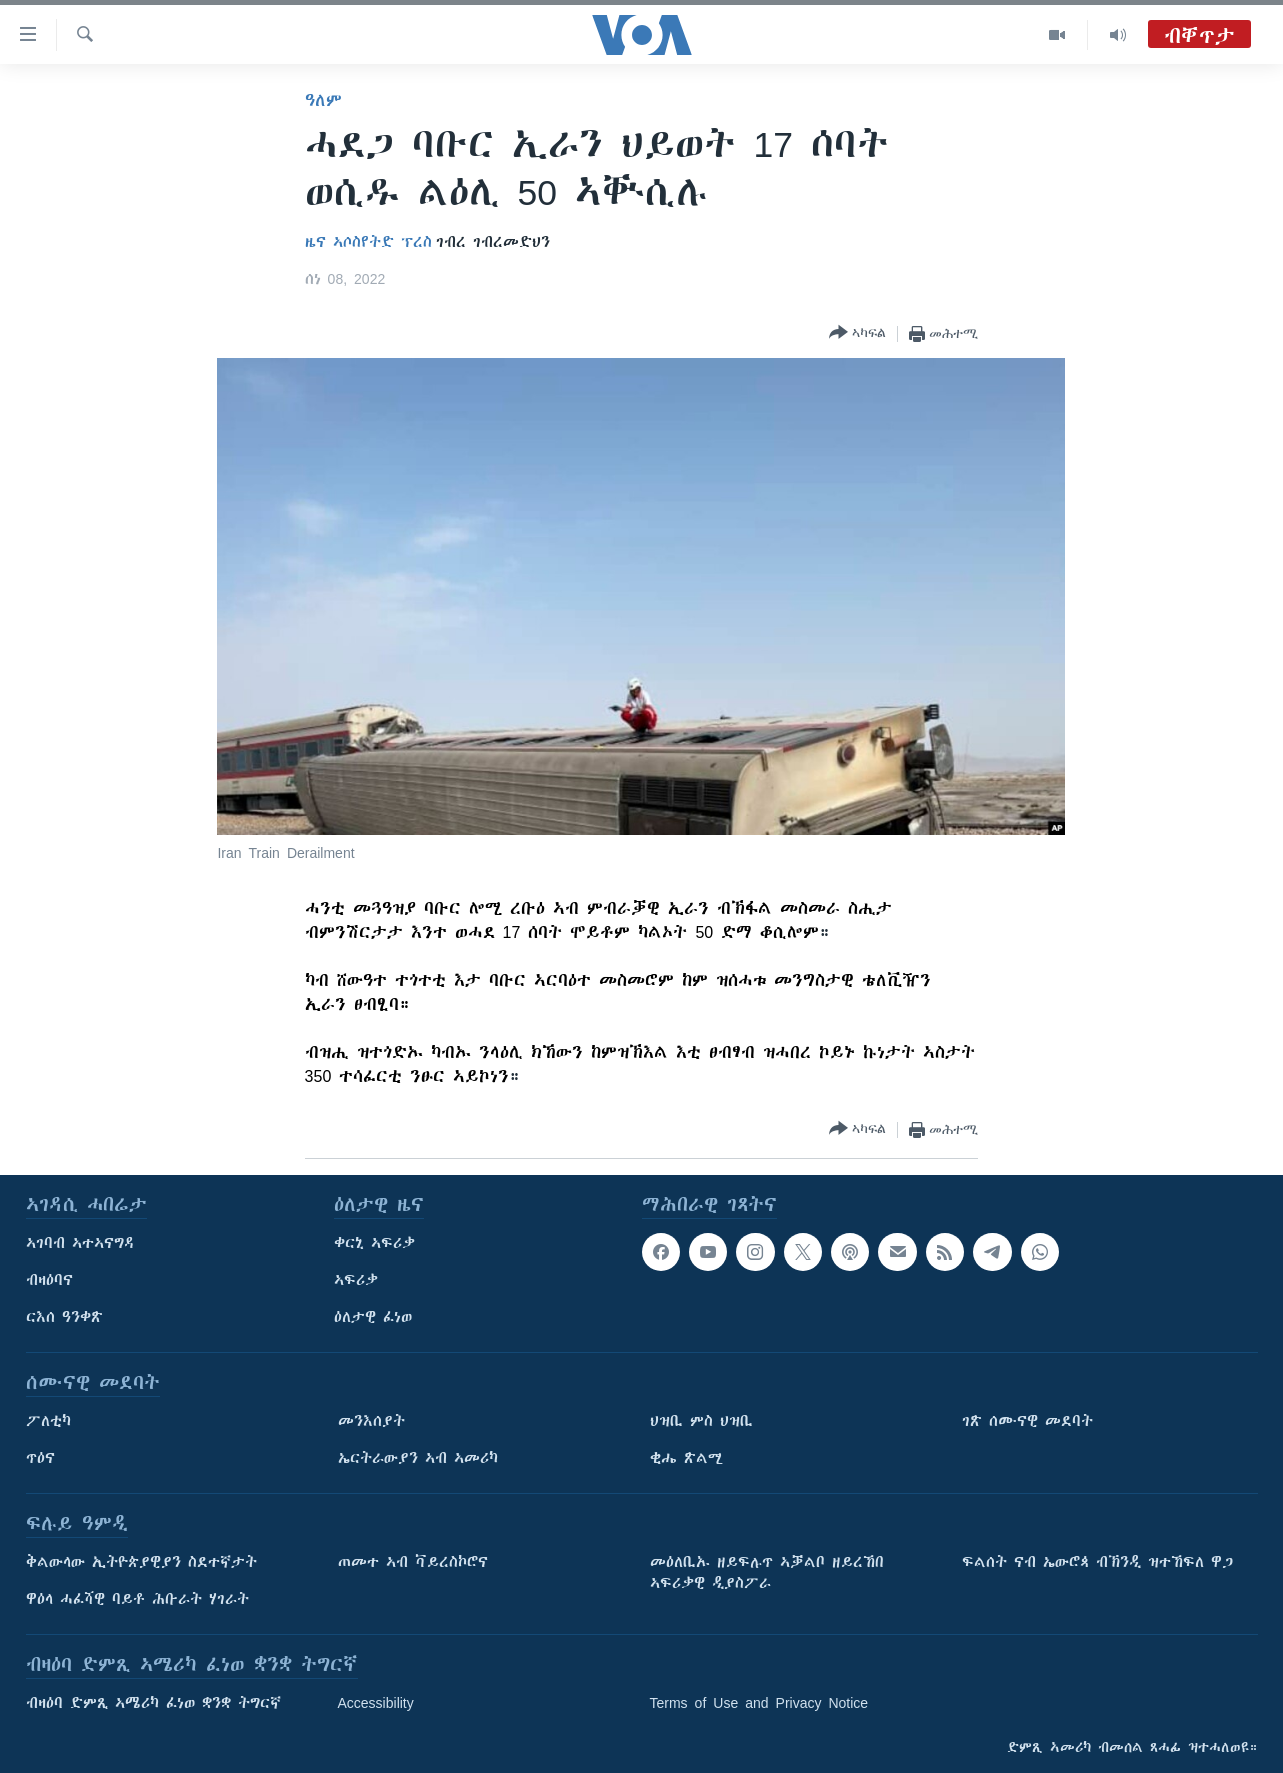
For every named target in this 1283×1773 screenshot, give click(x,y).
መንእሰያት (371, 1421)
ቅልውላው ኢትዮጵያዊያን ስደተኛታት (141, 1562)
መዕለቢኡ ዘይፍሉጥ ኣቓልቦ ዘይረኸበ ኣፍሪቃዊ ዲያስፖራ (767, 1572)
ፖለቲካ (48, 1421)
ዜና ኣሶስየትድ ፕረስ (368, 242)
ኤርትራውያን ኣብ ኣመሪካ (418, 1458)
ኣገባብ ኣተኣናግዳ (80, 1243)
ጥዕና (40, 1458)
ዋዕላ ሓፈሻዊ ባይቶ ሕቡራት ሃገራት (137, 1599)
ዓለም (323, 100)
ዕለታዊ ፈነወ (373, 1317)
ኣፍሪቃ (356, 1280)
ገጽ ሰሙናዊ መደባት (1027, 1421)
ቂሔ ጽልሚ (686, 1458)
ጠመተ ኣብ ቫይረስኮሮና (413, 1562)
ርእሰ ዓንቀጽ (64, 1317)
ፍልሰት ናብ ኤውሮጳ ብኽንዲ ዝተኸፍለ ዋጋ (1097, 1562)
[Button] (857, 333)
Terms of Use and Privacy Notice (759, 1703)
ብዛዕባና (49, 1280)
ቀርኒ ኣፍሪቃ (374, 1243)
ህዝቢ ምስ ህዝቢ (701, 1421)
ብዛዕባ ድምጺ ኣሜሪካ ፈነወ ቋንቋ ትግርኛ (153, 1703)
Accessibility (376, 1703)
